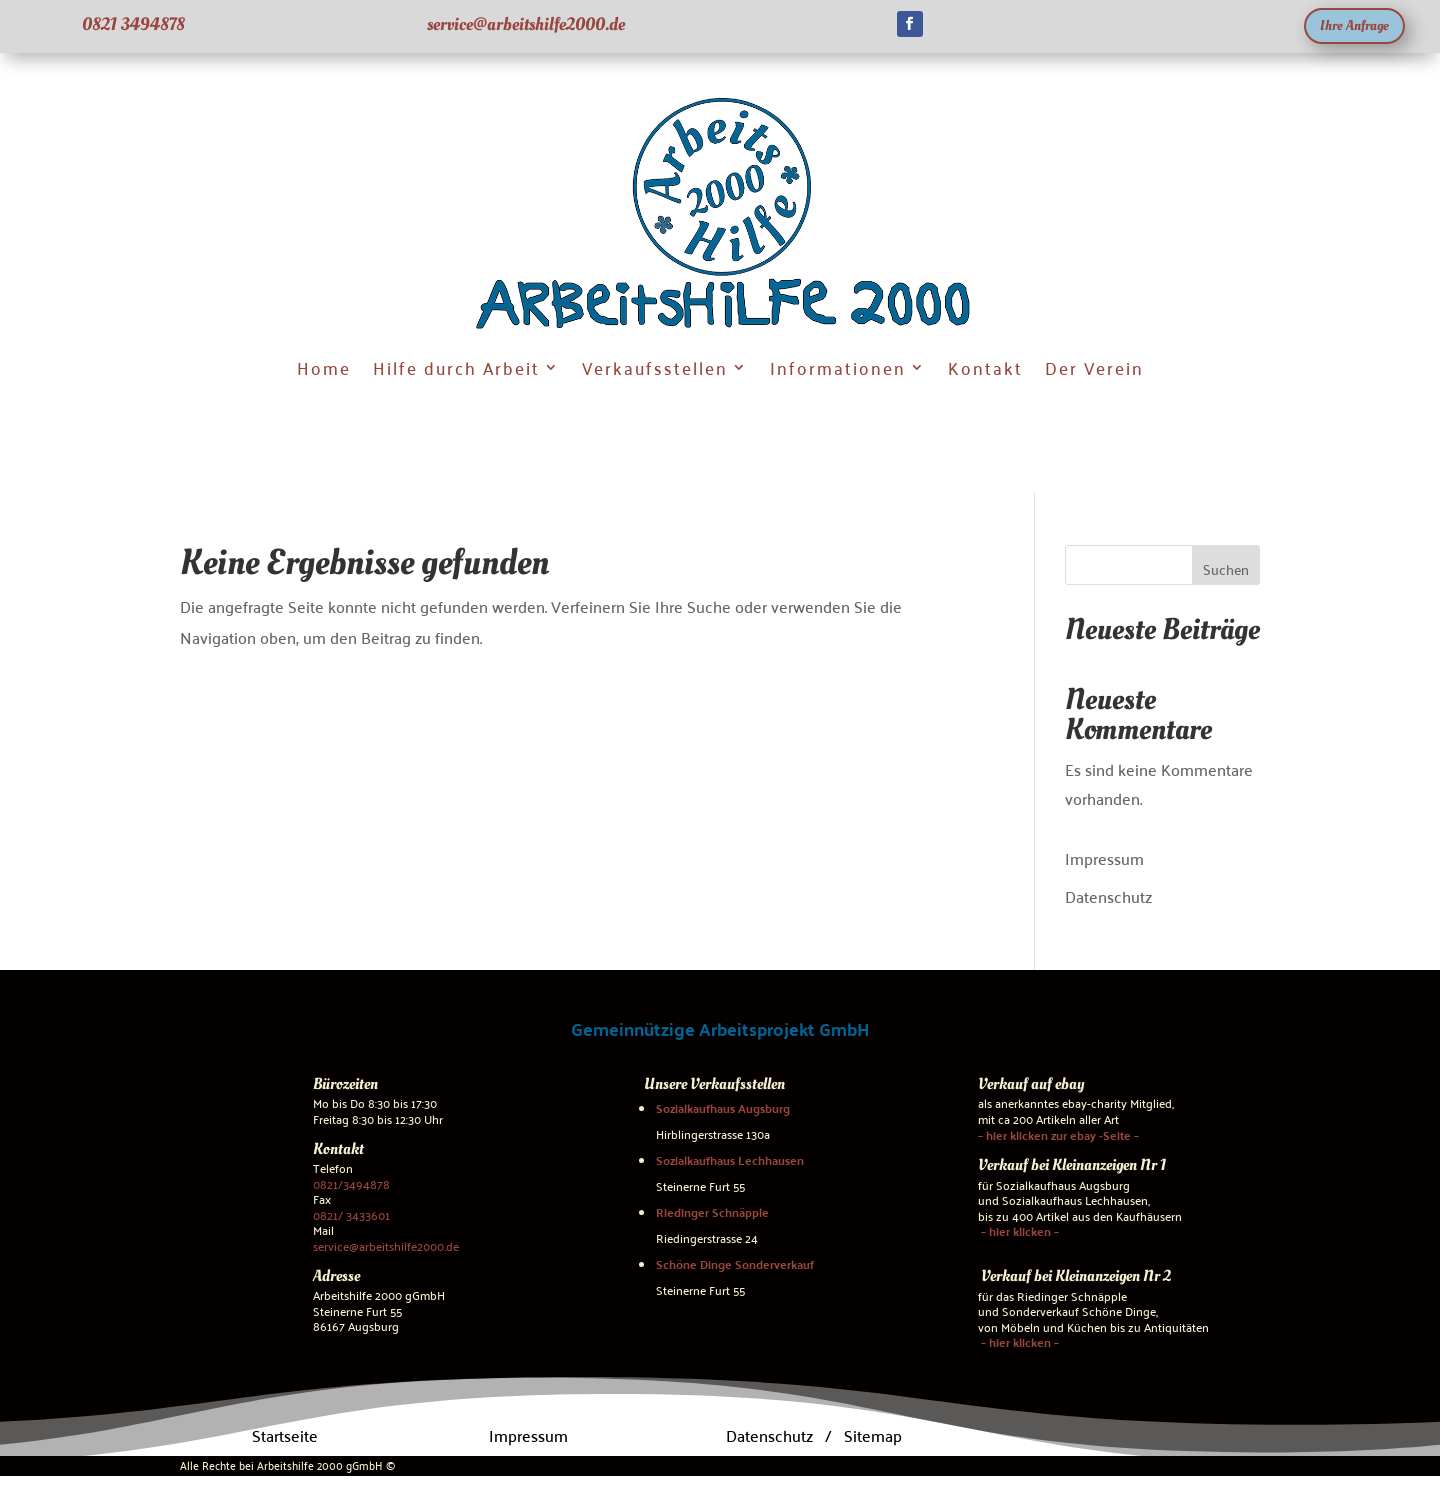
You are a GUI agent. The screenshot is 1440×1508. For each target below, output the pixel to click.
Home (324, 366)
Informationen (838, 366)
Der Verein (1094, 366)
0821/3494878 (351, 1182)
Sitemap (873, 1434)
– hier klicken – (1018, 1231)
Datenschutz (1108, 896)
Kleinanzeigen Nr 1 (1109, 1165)
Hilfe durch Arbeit (456, 366)
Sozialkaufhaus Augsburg (723, 1108)
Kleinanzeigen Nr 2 (1113, 1276)
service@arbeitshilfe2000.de (526, 24)
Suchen (1226, 569)
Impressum (1104, 857)
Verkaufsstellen (655, 366)
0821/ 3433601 (351, 1213)
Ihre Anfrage (1354, 25)
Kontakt (985, 366)
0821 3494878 (133, 24)
